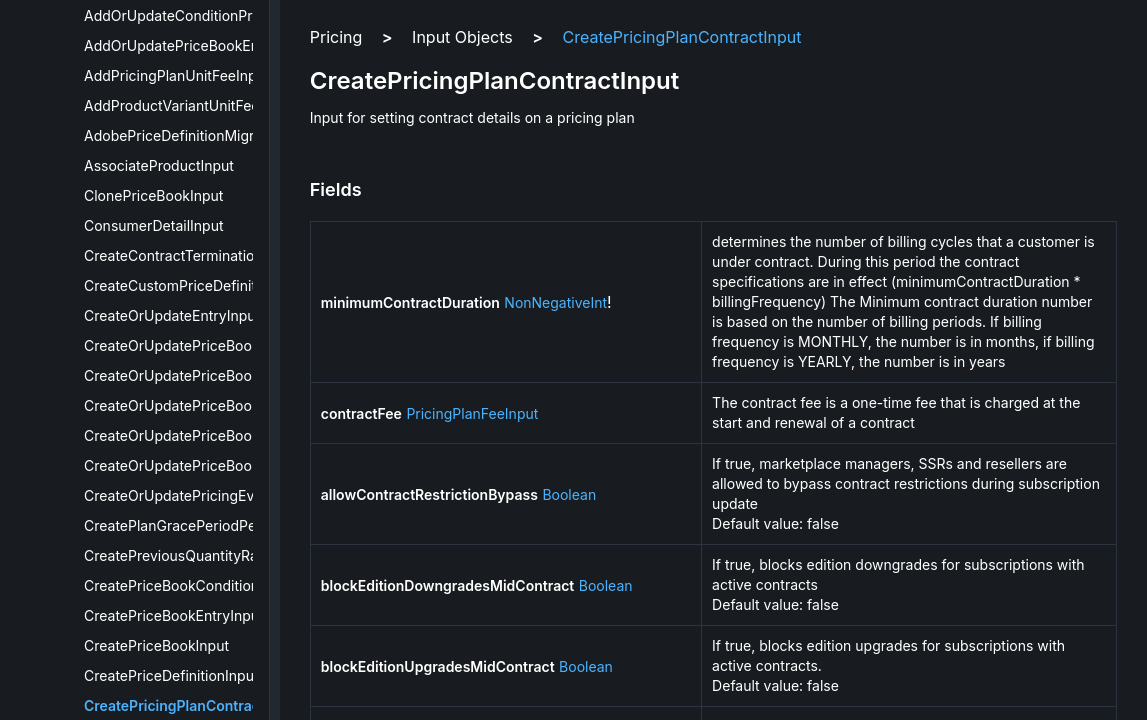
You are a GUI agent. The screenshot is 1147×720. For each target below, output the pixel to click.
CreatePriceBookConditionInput (188, 585)
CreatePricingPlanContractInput (192, 705)
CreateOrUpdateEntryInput (172, 315)
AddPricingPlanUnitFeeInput (176, 75)
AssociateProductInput (159, 165)
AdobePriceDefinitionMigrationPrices (206, 135)
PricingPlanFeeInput (472, 413)
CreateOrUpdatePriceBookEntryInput (206, 375)
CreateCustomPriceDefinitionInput (197, 285)
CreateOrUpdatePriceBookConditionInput (220, 345)
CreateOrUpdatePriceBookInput (188, 405)
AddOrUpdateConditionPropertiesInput (212, 15)
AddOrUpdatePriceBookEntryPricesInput (218, 45)
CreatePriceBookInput (156, 645)
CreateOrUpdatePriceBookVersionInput (213, 465)
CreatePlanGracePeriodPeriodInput (199, 525)
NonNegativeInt (555, 302)
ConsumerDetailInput (154, 225)
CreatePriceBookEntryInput (174, 615)
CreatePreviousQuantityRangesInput (204, 555)
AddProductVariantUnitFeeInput (188, 105)
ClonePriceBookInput (153, 195)
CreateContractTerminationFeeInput (202, 255)
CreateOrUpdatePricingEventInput (196, 495)
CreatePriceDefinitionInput (171, 675)
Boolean (569, 494)
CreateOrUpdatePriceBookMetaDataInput (220, 435)
